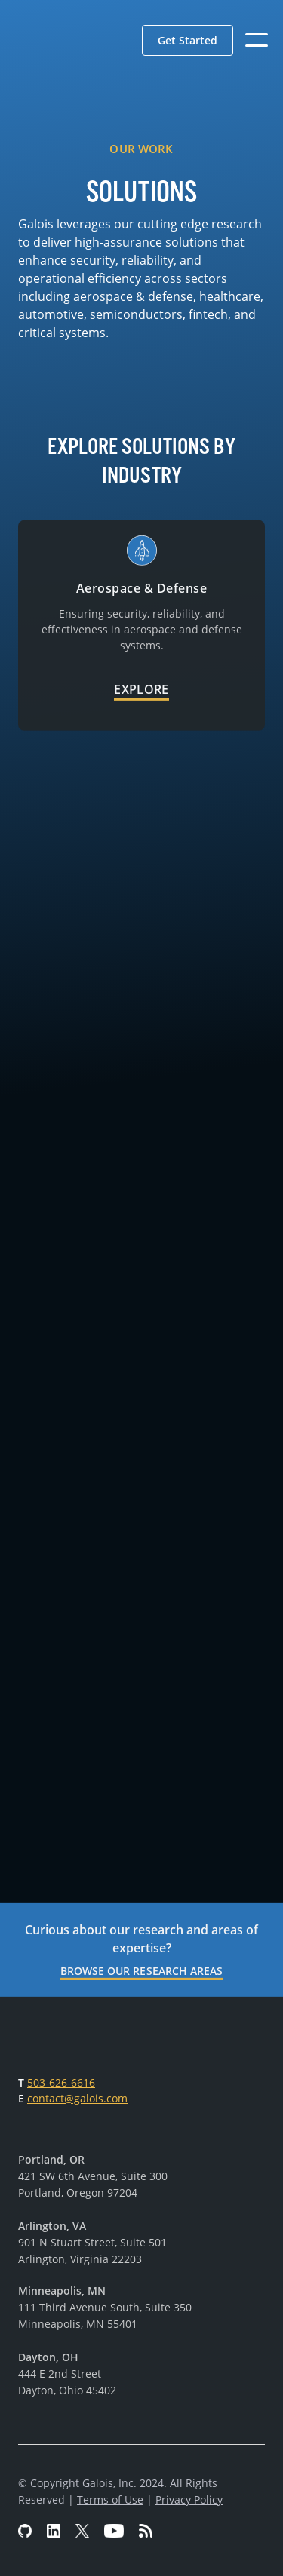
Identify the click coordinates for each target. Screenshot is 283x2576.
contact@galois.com (77, 2098)
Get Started (187, 40)
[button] (187, 40)
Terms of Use (110, 2499)
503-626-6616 (61, 2082)
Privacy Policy (189, 2499)
